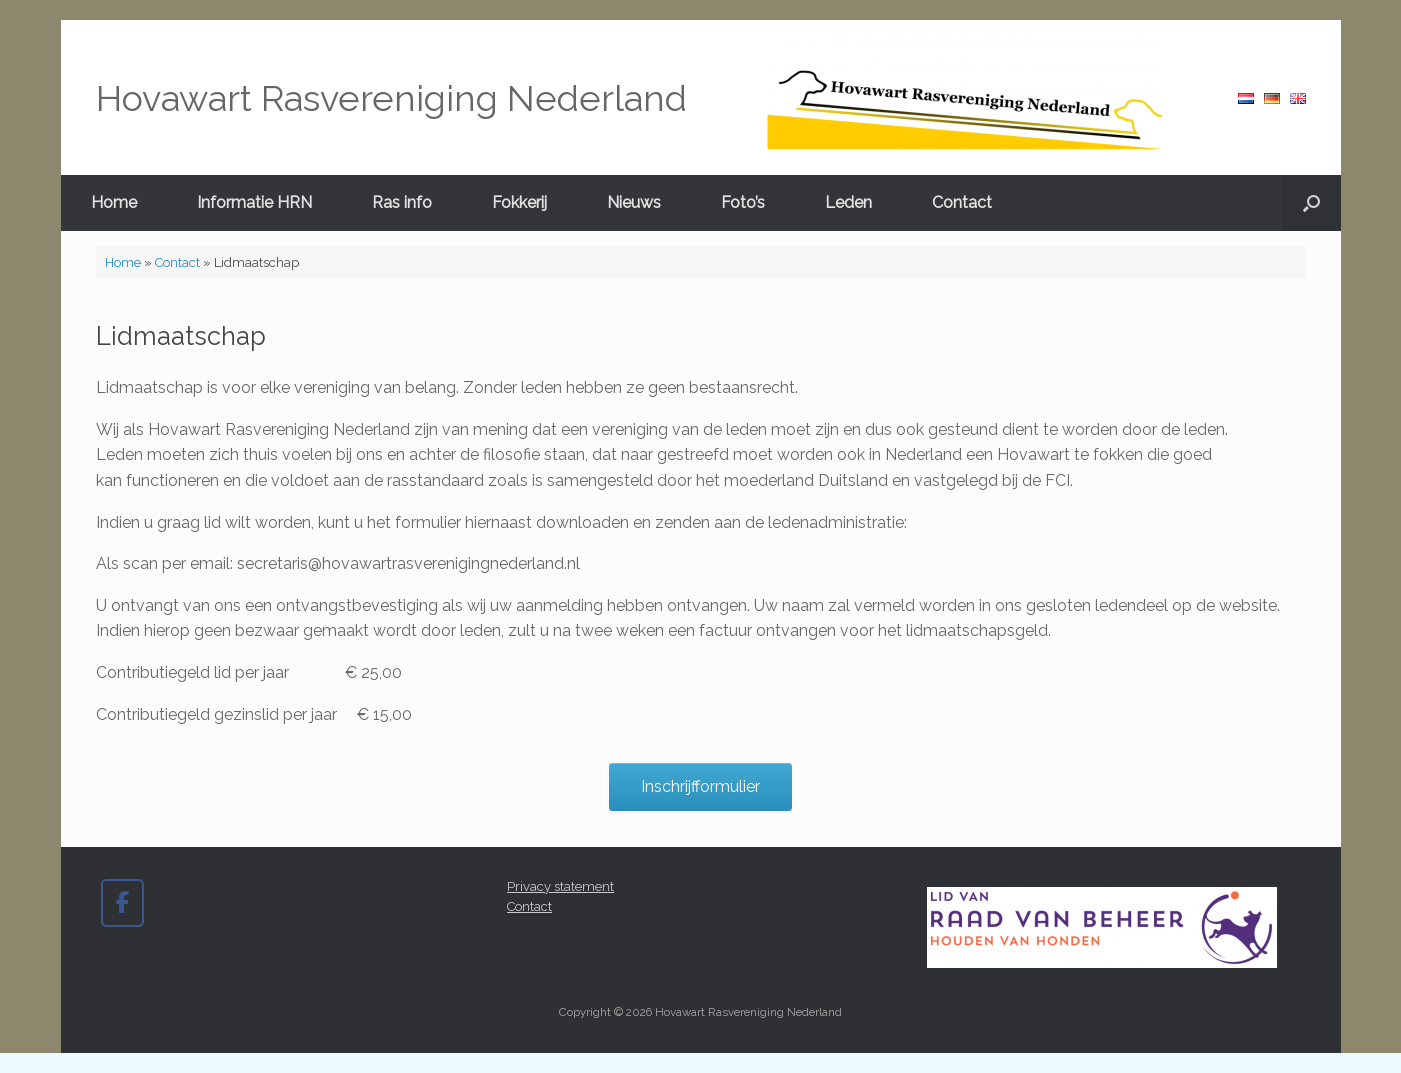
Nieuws (634, 202)
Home (114, 202)
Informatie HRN (254, 202)
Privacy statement (560, 886)
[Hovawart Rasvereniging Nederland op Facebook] (122, 902)
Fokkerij (519, 202)
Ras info (402, 202)
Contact (962, 202)
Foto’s (743, 202)
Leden (848, 202)
